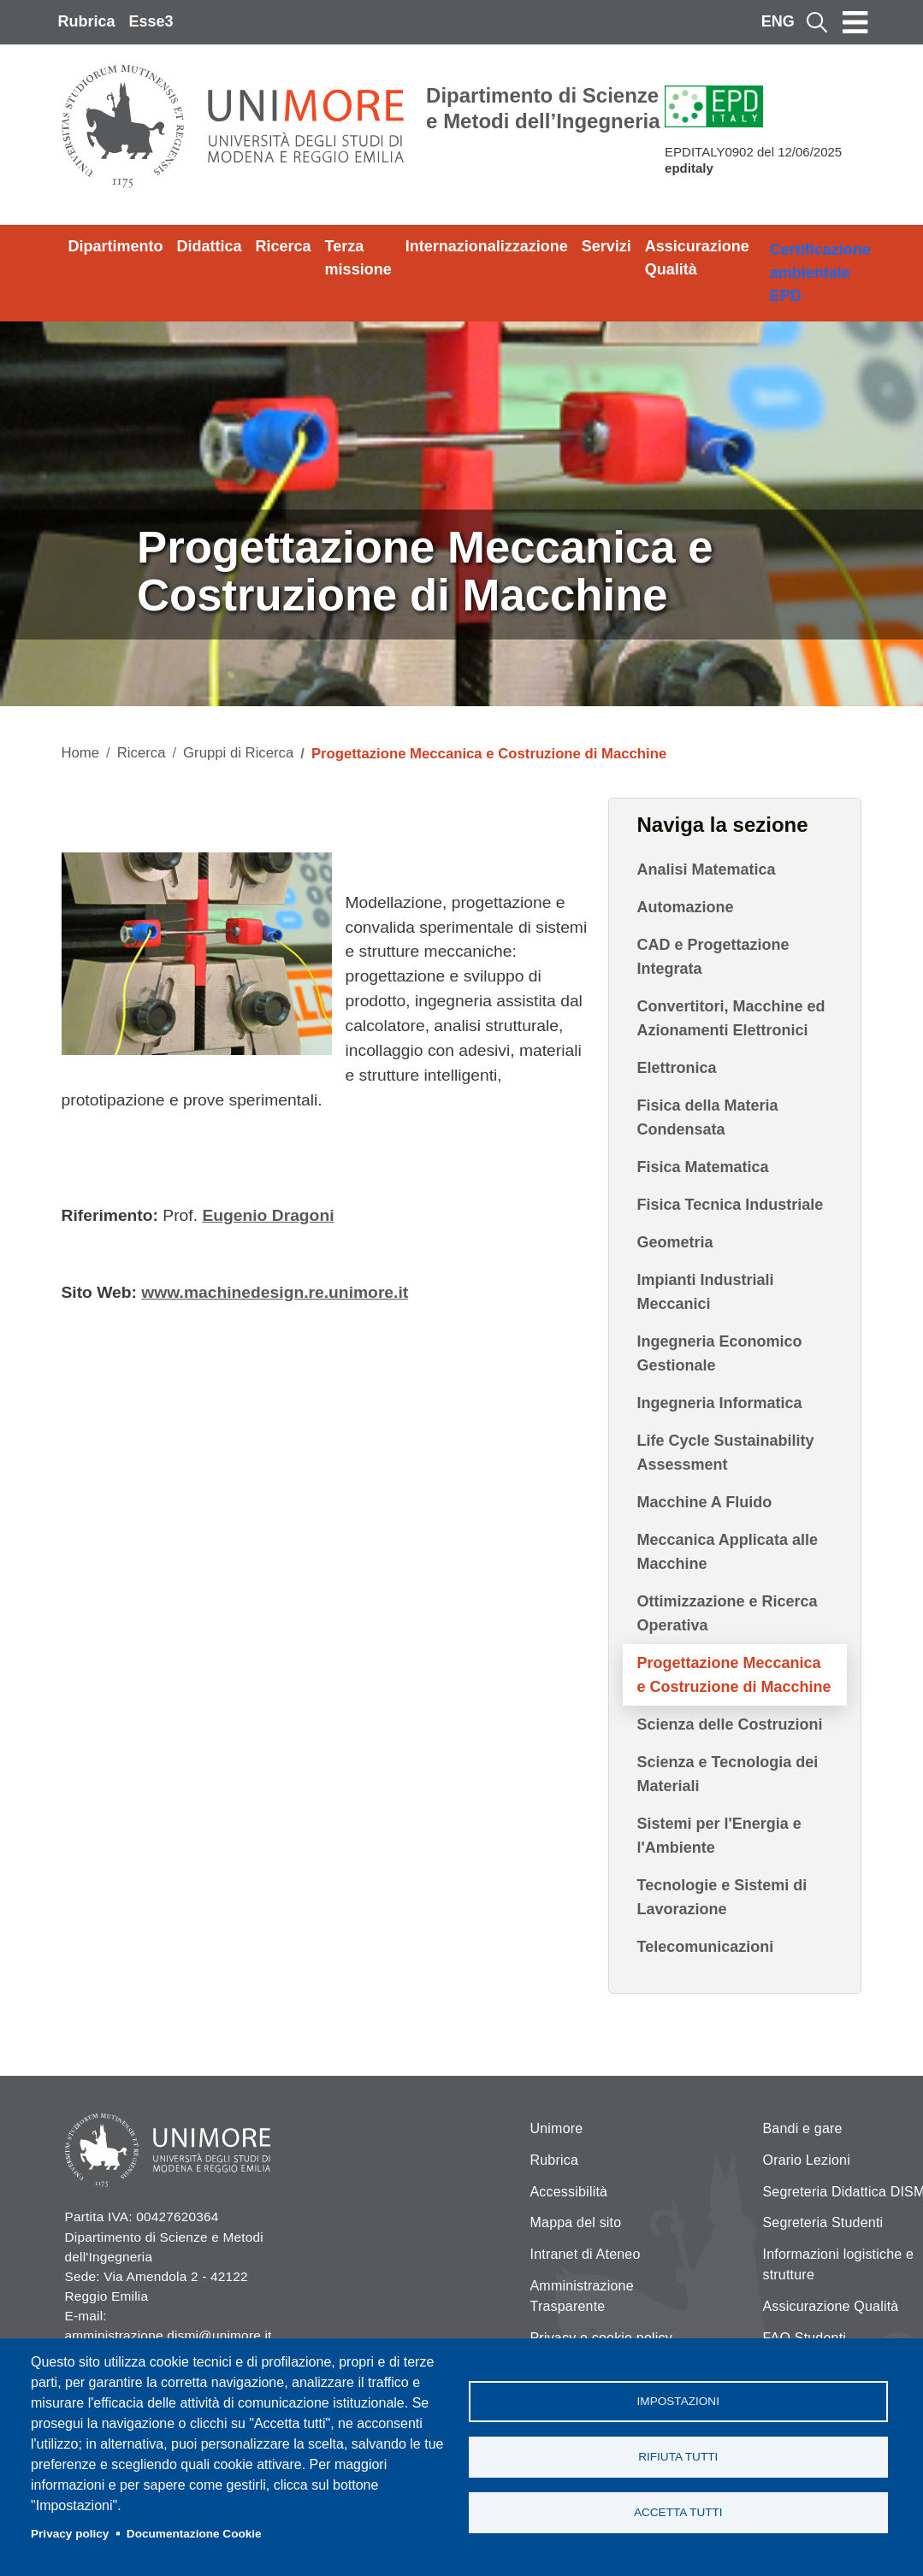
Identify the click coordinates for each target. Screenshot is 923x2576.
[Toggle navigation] (855, 22)
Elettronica (676, 1067)
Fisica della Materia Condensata (707, 1117)
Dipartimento (115, 246)
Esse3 (151, 21)
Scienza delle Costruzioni (729, 1724)
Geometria (674, 1242)
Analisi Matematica (705, 869)
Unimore (556, 2128)
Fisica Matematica (702, 1167)
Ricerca (283, 246)
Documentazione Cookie (194, 2533)
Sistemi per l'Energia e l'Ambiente (718, 1835)
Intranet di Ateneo (585, 2254)
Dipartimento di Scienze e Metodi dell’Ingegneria (543, 108)
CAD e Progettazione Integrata (712, 956)
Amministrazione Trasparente (582, 2296)
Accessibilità (569, 2191)
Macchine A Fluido (704, 1502)
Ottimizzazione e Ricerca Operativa (726, 1613)
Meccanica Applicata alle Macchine (726, 1551)
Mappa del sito (576, 2222)
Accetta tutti (678, 2512)
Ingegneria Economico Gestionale (719, 1353)
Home (81, 753)
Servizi (606, 246)
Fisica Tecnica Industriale (729, 1204)
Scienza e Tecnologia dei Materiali (727, 1774)
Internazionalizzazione (486, 246)
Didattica (209, 246)
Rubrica (86, 21)
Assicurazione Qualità (697, 258)
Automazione (684, 907)
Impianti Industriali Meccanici (704, 1291)
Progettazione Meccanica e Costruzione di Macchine (733, 1674)
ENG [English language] (778, 21)
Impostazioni (678, 2401)
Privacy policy (70, 2533)
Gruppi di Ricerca (238, 753)
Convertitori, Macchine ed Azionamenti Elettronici (730, 1018)
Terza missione (358, 258)
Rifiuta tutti (678, 2456)
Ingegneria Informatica (719, 1403)
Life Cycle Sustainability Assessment (725, 1452)
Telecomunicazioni (704, 1946)
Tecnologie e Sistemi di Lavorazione (721, 1897)
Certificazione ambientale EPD (820, 272)
